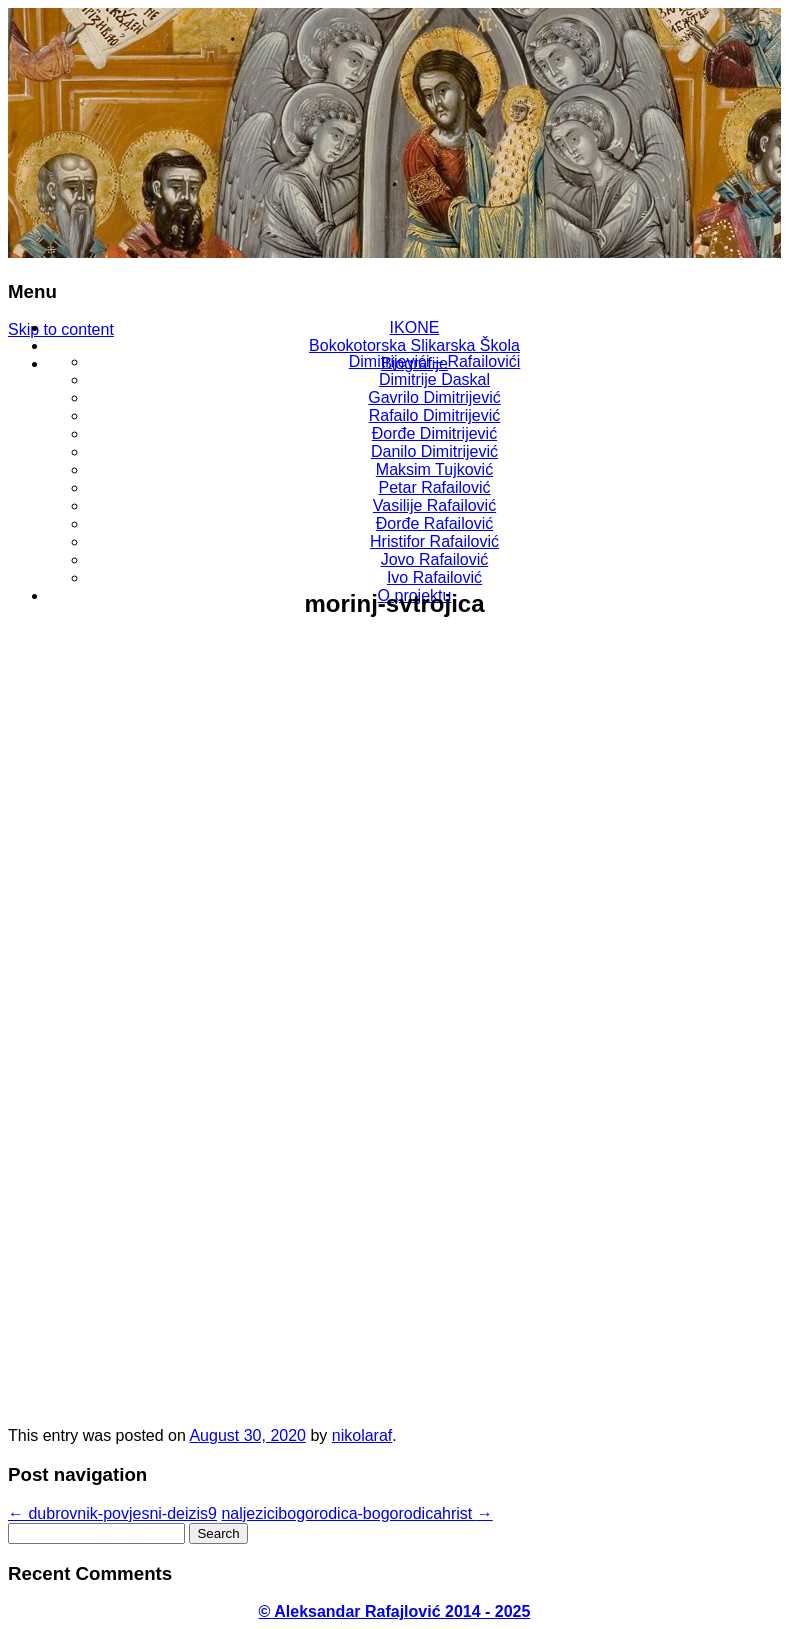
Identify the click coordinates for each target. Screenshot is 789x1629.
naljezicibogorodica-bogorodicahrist (356, 1513)
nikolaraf (362, 1435)
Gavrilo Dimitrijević (434, 397)
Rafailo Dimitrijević (435, 415)
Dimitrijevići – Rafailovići (435, 361)
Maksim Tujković (434, 469)
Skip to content (61, 329)
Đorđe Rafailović (434, 523)
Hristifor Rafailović (434, 541)
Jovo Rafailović (435, 559)
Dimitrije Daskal (434, 379)
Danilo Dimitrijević (434, 451)
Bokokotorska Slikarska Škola (414, 345)
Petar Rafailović (434, 487)
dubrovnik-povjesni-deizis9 (112, 1513)
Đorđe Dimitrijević (434, 433)
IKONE (415, 327)
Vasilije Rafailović (434, 505)
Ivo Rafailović (434, 577)
